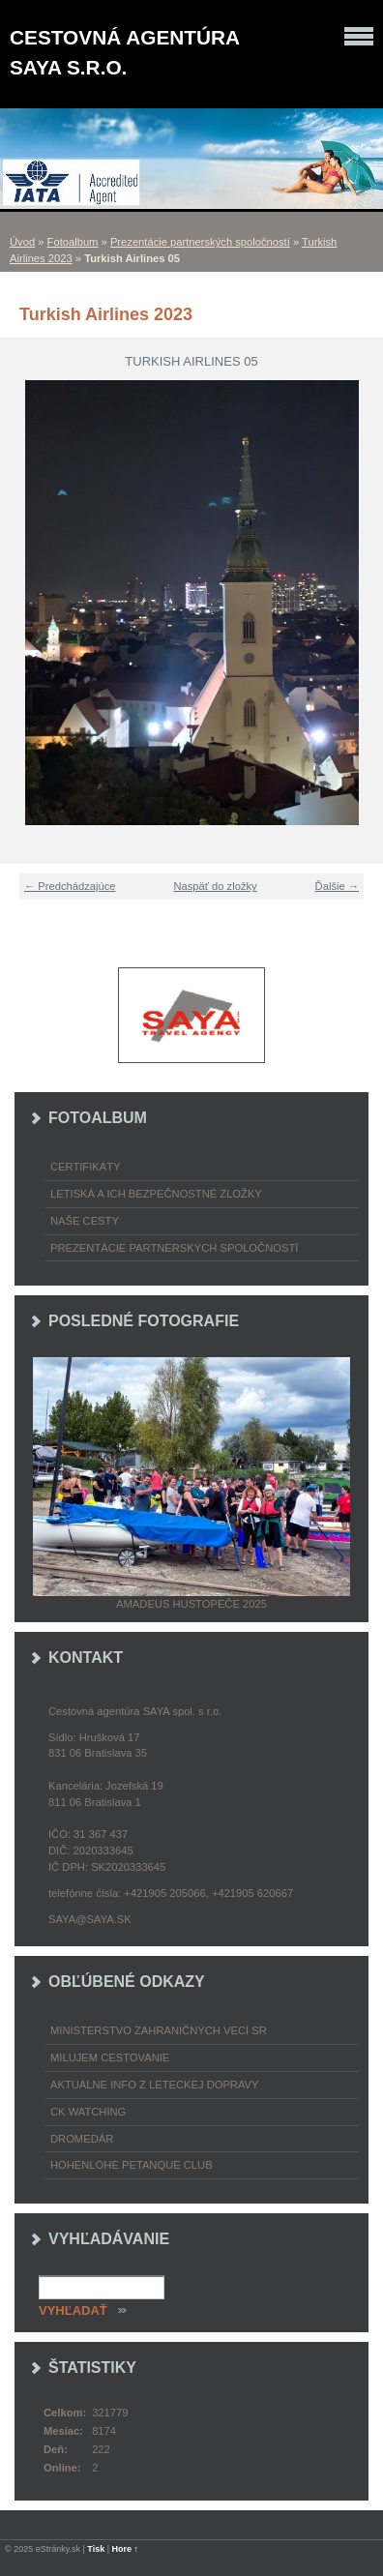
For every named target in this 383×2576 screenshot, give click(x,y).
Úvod (22, 242)
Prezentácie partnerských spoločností (200, 242)
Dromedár (81, 2139)
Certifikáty (85, 1166)
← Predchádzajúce (70, 886)
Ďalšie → (337, 886)
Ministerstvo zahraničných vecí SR (158, 2030)
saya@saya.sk (90, 1919)
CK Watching (88, 2111)
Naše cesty (84, 1221)
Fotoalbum (73, 242)
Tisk (95, 2549)
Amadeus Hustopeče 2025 (191, 1604)
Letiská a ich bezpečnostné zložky (156, 1193)
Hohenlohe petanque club (131, 2165)
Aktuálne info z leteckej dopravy (154, 2084)
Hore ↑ (125, 2549)
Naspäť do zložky (214, 886)
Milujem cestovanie (109, 2057)
